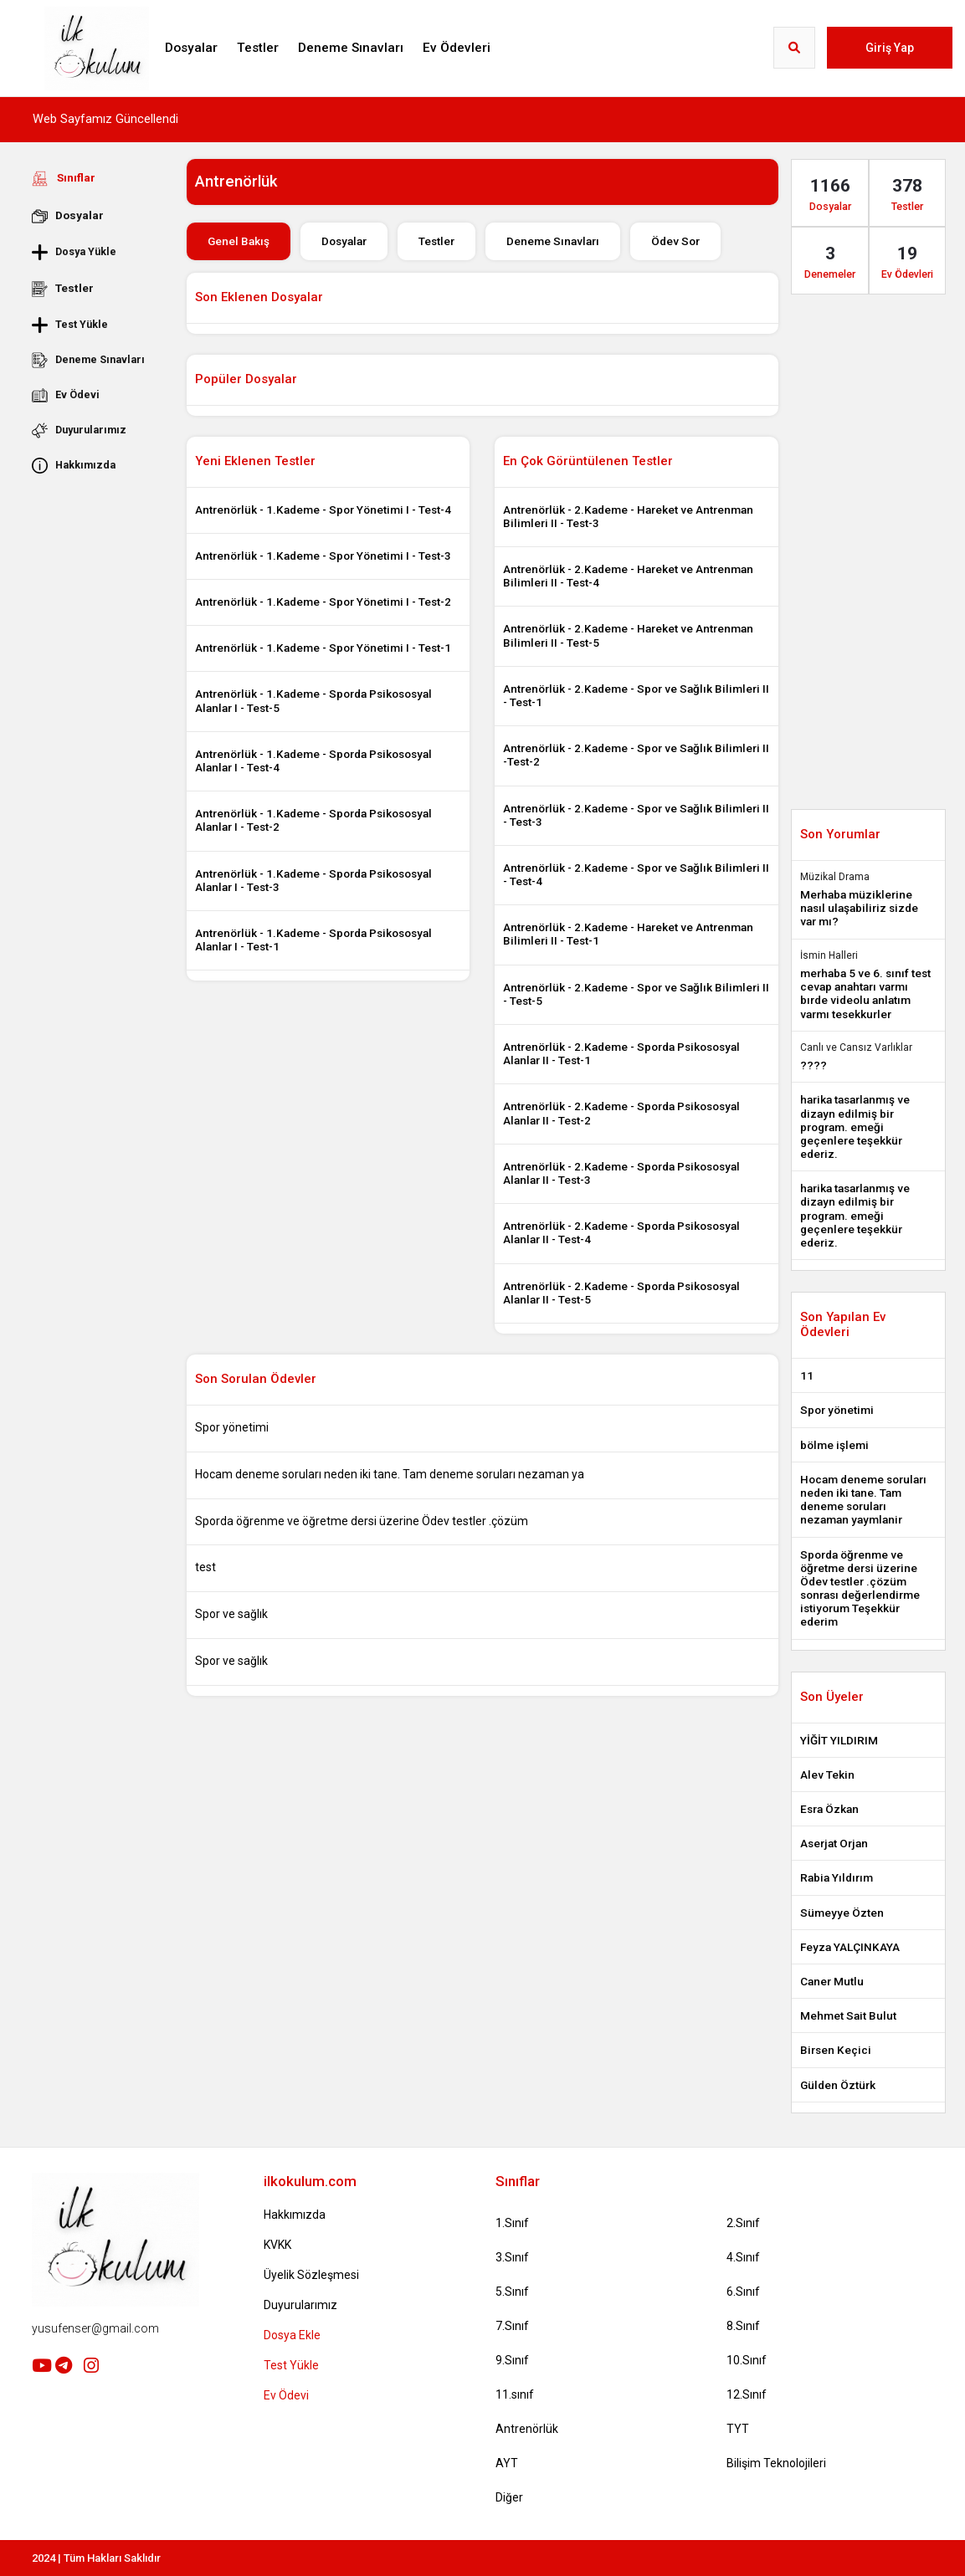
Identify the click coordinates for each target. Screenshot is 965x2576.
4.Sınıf (743, 2257)
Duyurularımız (79, 430)
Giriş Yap (889, 47)
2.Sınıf (743, 2223)
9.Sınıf (512, 2360)
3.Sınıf (512, 2257)
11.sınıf (514, 2394)
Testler (258, 47)
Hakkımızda (73, 465)
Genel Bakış (238, 241)
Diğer (509, 2497)
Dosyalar (191, 47)
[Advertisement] (96, 734)
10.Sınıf (746, 2360)
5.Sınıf (512, 2291)
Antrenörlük (526, 2428)
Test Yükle (70, 324)
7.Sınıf (512, 2326)
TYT (737, 2428)
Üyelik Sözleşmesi (311, 2275)
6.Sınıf (743, 2291)
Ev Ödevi (66, 394)
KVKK (277, 2244)
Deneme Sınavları (350, 47)
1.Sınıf (512, 2223)
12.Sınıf (746, 2394)
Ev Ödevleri (456, 47)
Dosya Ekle (292, 2335)
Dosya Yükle (74, 251)
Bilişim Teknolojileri (776, 2463)
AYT (506, 2463)
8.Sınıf (743, 2326)
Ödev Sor (675, 241)
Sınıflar (63, 178)
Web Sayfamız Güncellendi (105, 119)
